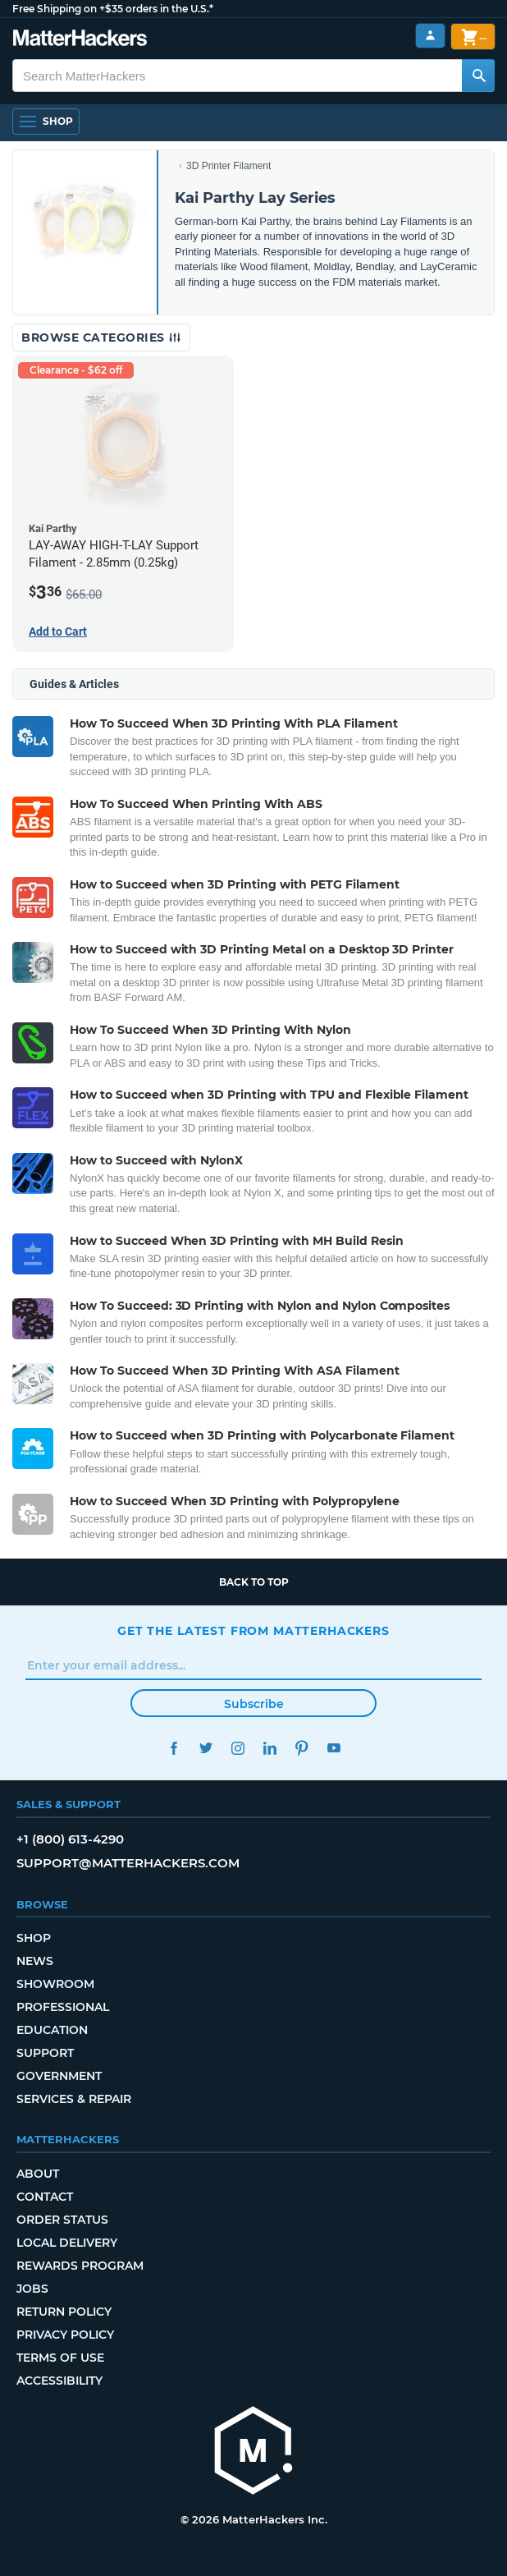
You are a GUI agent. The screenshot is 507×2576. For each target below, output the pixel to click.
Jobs (32, 2288)
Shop (33, 1938)
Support (45, 2053)
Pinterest (301, 1747)
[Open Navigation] (46, 121)
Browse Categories (101, 337)
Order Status (62, 2219)
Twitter (205, 1747)
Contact (44, 2196)
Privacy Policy (65, 2334)
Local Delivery (66, 2242)
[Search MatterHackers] (478, 75)
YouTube (333, 1747)
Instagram (237, 1747)
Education (52, 2030)
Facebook (173, 1747)
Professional (62, 2007)
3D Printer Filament (228, 166)
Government (59, 2076)
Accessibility (59, 2380)
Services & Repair (73, 2099)
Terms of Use (60, 2357)
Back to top (254, 1582)
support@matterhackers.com (128, 1863)
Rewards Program (80, 2265)
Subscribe (254, 1704)
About (37, 2173)
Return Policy (64, 2311)
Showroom (55, 1984)
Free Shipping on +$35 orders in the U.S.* (112, 8)
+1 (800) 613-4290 (70, 1839)
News (34, 1961)
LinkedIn (269, 1747)
